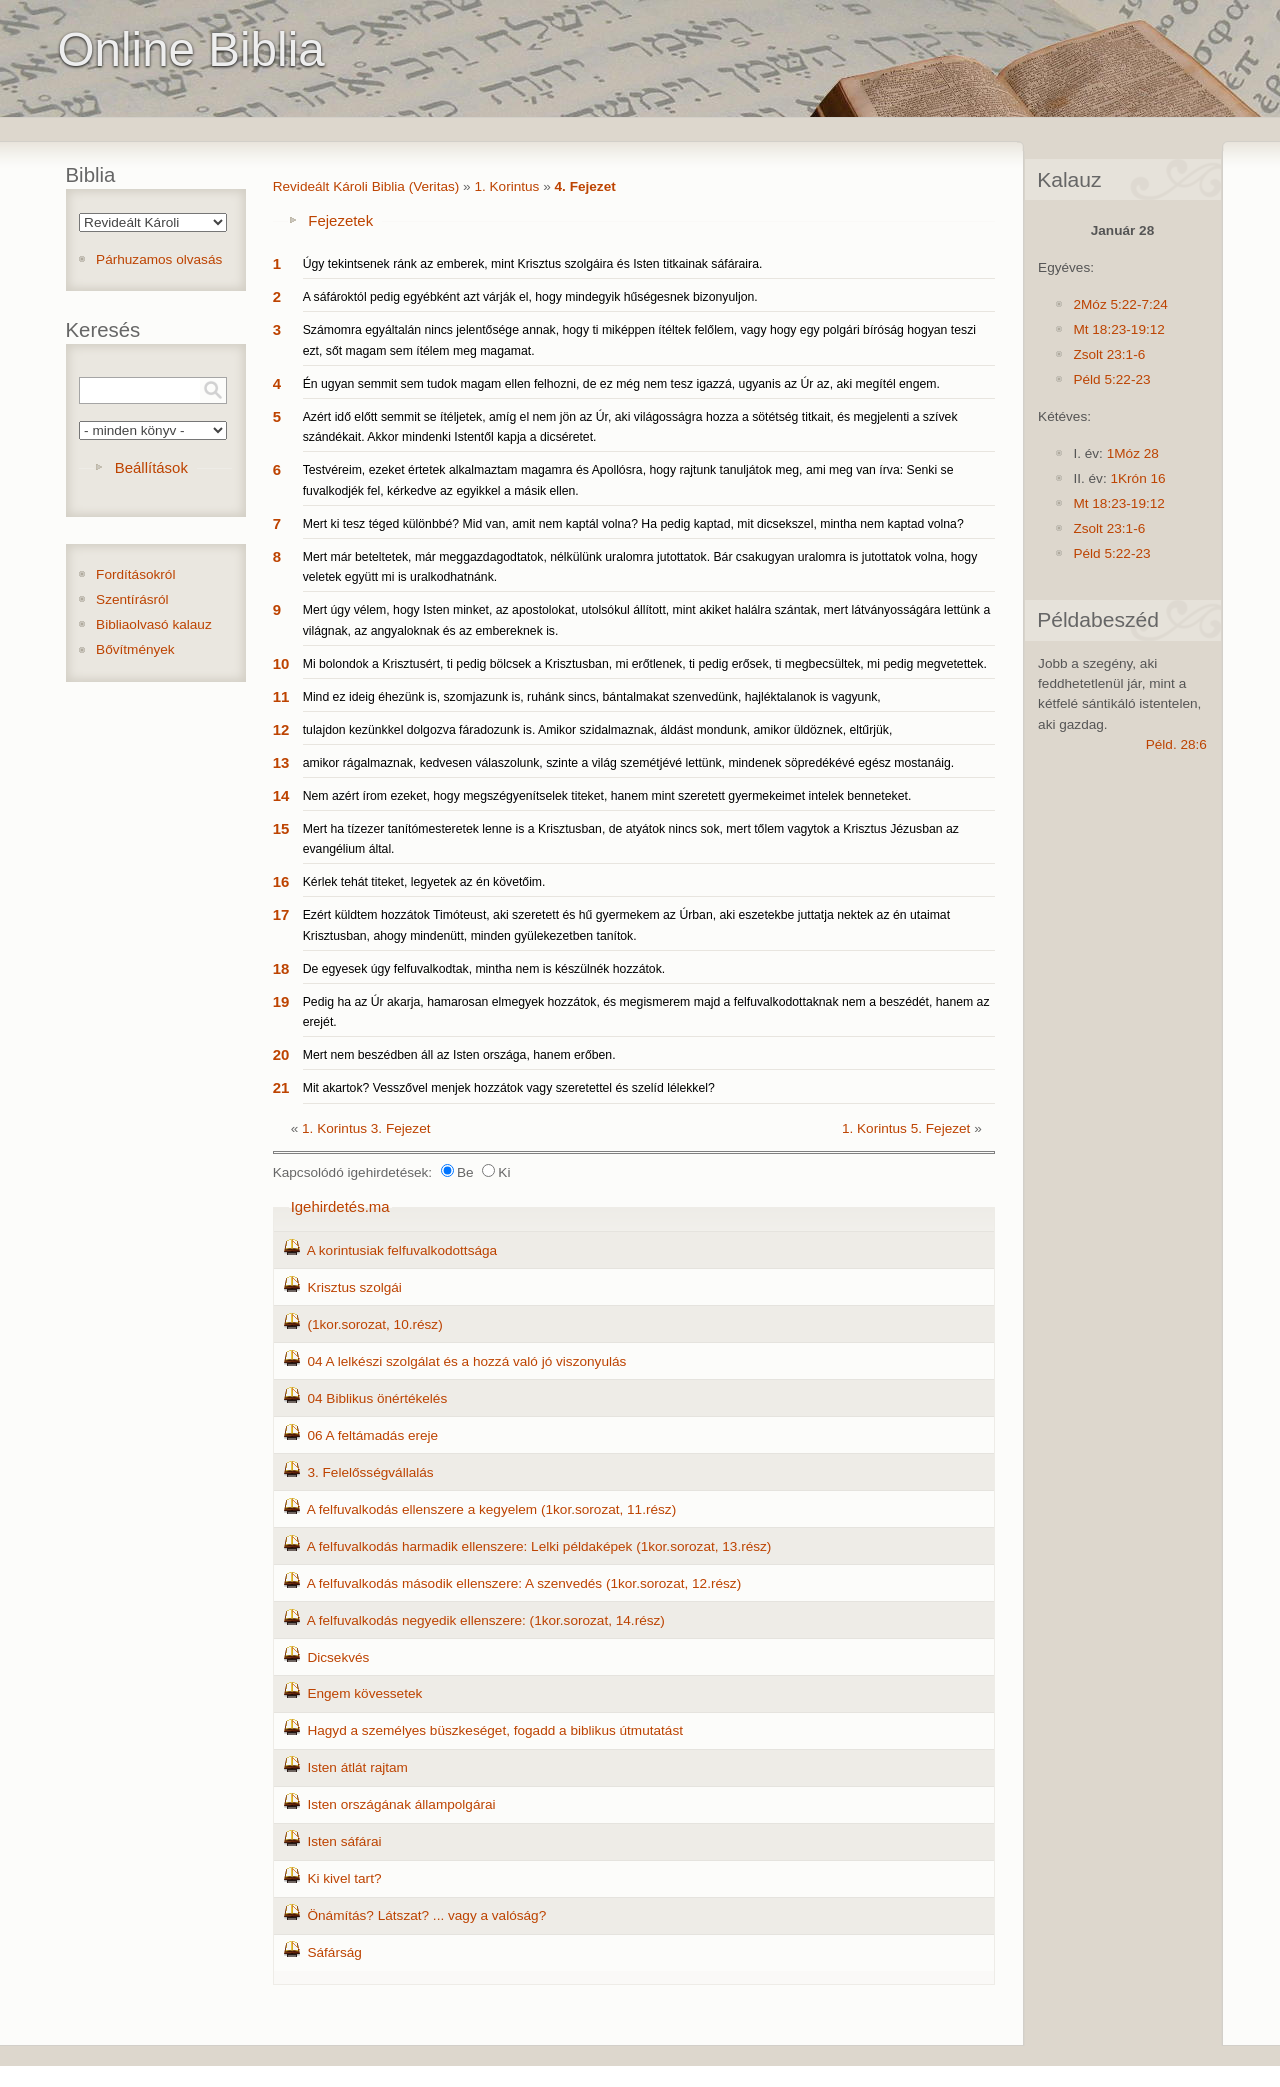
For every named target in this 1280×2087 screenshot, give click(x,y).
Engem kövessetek (364, 1693)
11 (281, 696)
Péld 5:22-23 (1111, 379)
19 (281, 1001)
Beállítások (151, 467)
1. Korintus (506, 186)
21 (281, 1087)
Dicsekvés (338, 1657)
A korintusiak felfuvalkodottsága (402, 1250)
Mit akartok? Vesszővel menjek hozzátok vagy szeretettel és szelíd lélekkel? (509, 1088)
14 (281, 795)
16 (281, 881)
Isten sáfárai (344, 1841)
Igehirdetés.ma (340, 1206)
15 (281, 828)
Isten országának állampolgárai (401, 1804)
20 (281, 1054)
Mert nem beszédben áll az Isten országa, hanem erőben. (459, 1055)
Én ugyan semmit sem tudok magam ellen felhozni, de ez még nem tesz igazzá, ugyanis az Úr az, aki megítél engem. (621, 384)
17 (281, 914)
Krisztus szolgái (354, 1287)
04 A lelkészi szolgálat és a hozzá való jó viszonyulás (466, 1361)
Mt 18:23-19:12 (1118, 329)
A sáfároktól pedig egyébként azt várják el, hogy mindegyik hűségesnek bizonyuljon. (530, 297)
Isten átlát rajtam (357, 1767)
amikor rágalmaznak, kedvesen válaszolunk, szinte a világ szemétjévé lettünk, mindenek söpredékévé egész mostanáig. (628, 763)
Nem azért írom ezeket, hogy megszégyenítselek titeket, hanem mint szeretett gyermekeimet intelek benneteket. (607, 796)
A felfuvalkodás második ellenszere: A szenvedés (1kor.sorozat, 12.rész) (524, 1583)
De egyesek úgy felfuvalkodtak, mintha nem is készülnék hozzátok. (484, 969)
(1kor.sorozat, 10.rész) (374, 1324)
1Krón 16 (1137, 478)
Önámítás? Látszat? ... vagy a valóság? (426, 1915)
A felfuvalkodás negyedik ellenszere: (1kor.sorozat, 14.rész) (486, 1620)
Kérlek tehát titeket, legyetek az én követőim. (424, 882)
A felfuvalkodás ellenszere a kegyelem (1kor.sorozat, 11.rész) (491, 1509)
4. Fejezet (585, 186)
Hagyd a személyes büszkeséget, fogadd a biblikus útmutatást (495, 1730)
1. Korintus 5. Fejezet (906, 1128)
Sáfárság (334, 1952)
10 (281, 663)
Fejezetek (340, 220)
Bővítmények (135, 649)
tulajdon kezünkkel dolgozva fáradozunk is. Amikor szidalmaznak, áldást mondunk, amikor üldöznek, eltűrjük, (598, 730)
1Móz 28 (1133, 453)
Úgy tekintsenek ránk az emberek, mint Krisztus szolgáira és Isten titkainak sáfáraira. (533, 264)
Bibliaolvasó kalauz (154, 624)
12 (281, 729)
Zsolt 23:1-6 (1109, 354)
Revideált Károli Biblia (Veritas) (366, 186)
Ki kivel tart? (344, 1878)
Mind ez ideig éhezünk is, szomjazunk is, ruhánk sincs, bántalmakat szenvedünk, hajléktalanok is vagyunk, (592, 697)
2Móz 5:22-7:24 (1120, 304)
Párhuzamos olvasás (159, 259)
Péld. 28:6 (1176, 744)
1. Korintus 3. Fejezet (366, 1128)
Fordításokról (135, 574)
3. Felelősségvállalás (370, 1472)
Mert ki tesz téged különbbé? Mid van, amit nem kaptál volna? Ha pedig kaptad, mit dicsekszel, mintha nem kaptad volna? (633, 524)
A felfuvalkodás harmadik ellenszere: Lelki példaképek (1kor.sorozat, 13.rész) (539, 1546)
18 (281, 968)
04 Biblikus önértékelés (377, 1398)
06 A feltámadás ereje (372, 1435)
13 (281, 762)
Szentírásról (132, 599)
